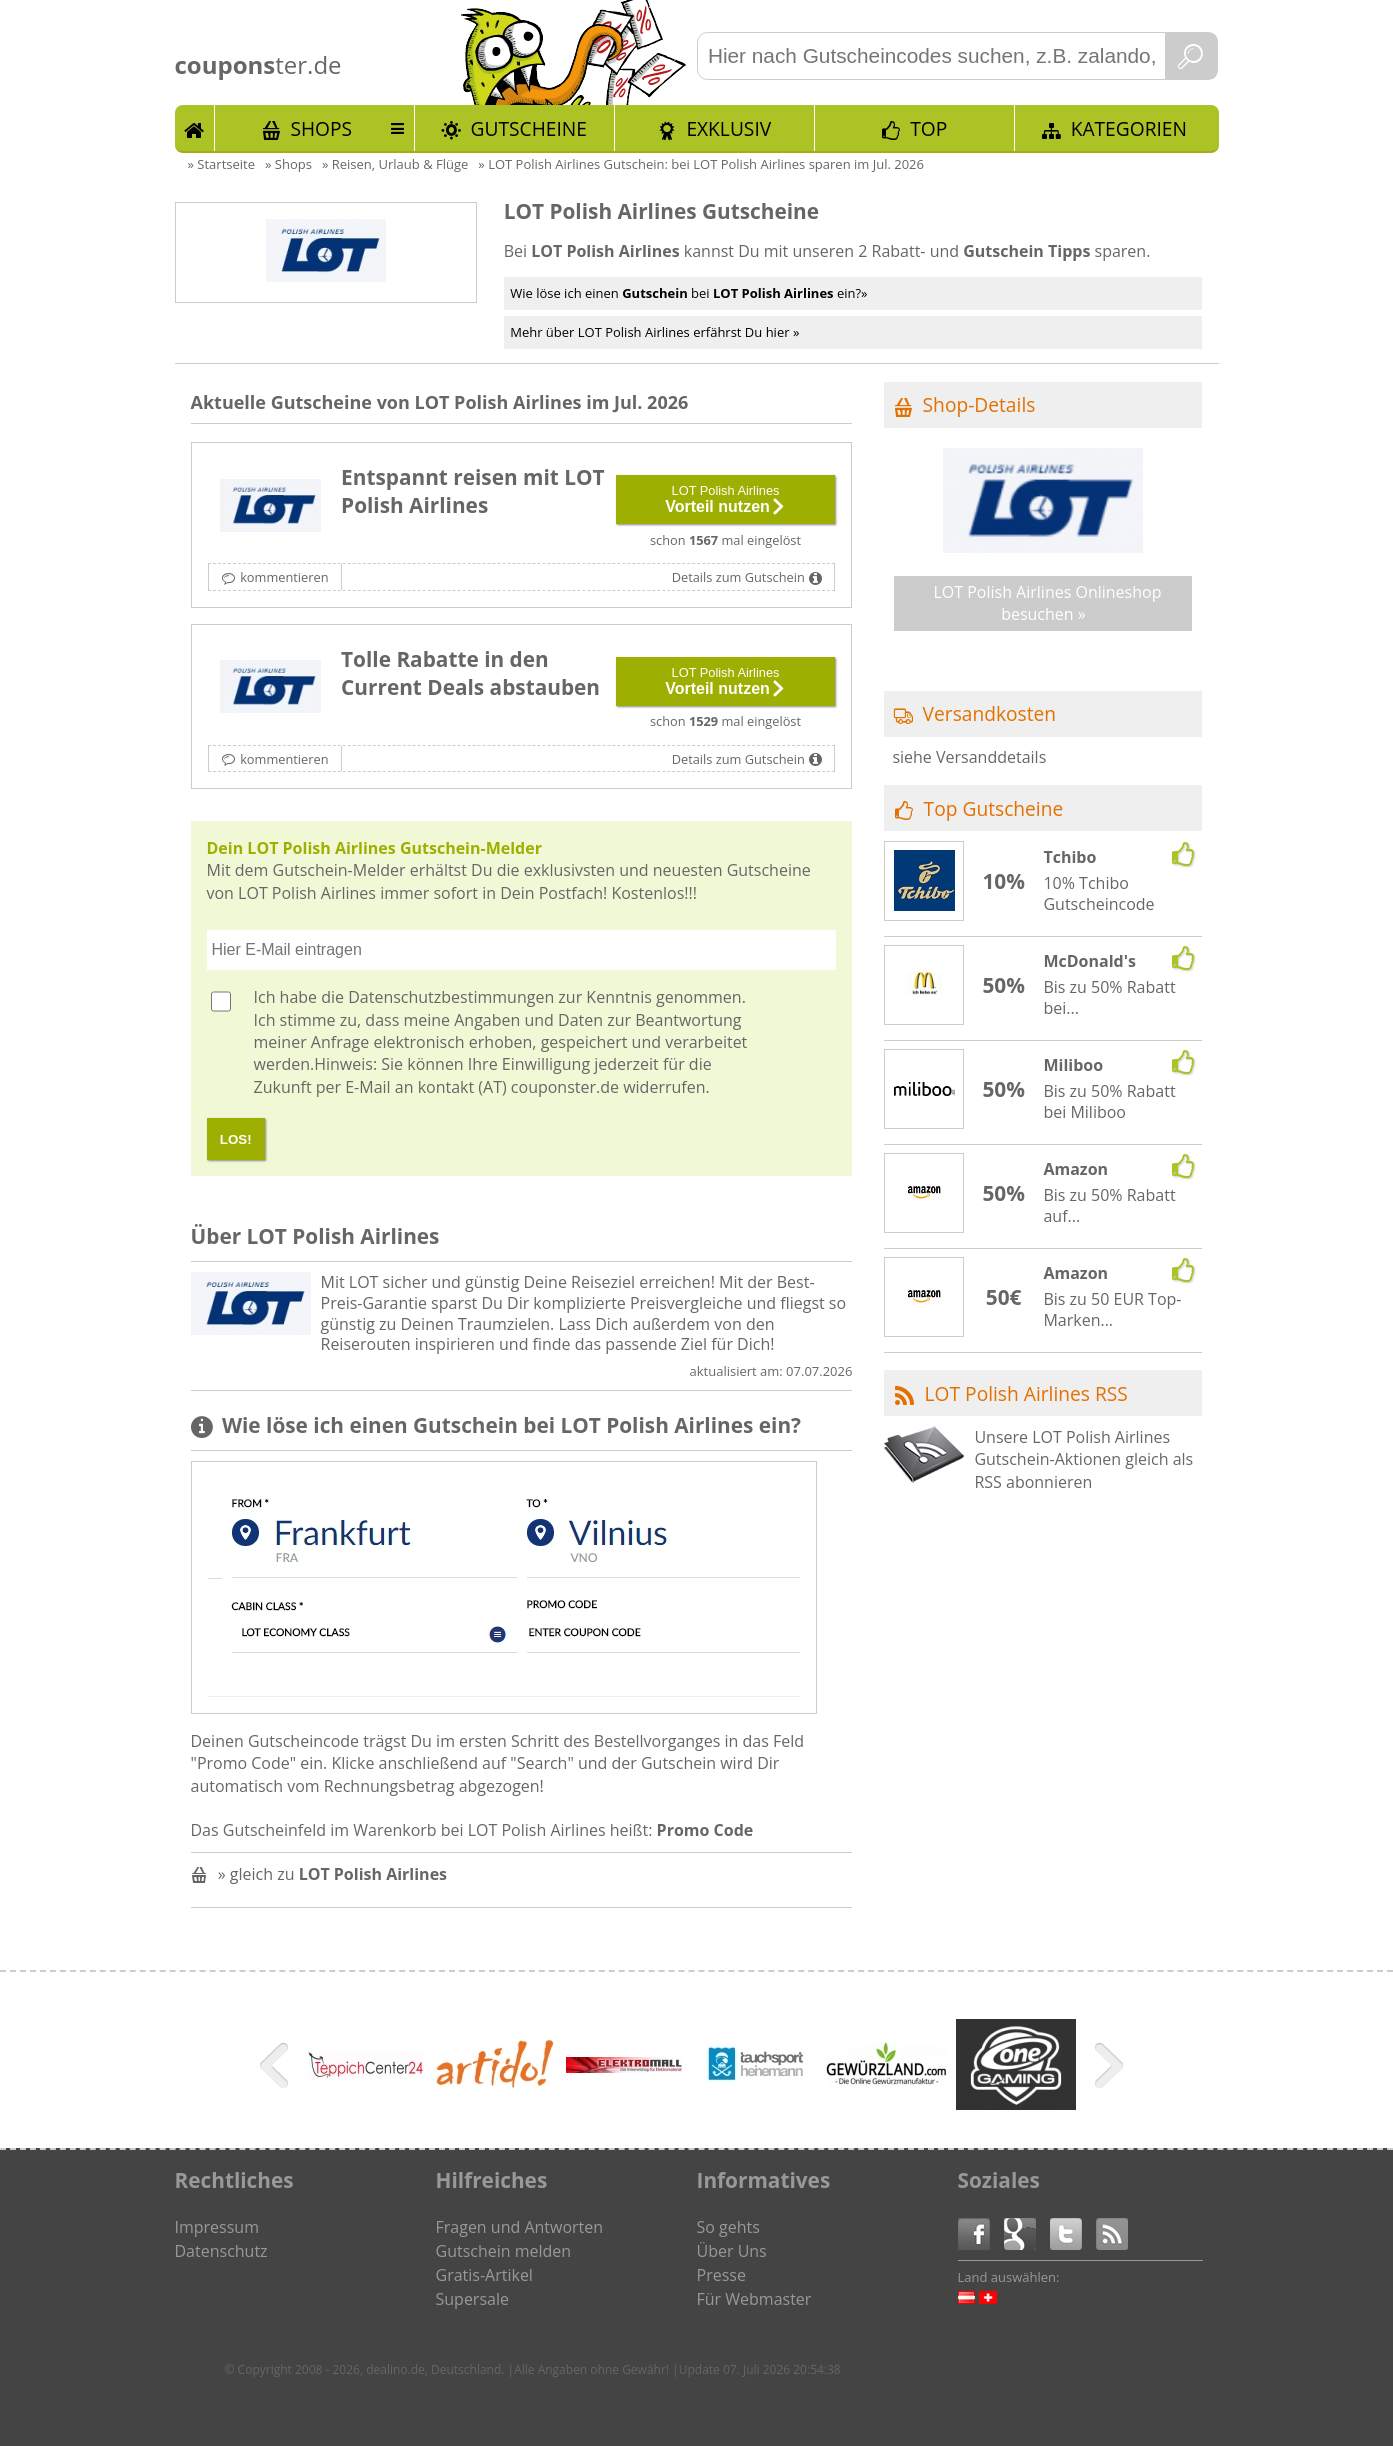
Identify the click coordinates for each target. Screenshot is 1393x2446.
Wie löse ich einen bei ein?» (688, 293)
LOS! (236, 1139)
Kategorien (1129, 128)
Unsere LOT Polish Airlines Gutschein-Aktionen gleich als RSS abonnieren (1083, 1459)
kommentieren (284, 577)
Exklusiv (728, 128)
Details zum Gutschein (738, 577)
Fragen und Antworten (520, 2227)
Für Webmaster (754, 2299)
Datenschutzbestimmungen (451, 997)
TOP (928, 128)
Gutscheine (529, 128)
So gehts (728, 2227)
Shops (321, 128)
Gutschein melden (504, 2251)
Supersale (472, 2299)
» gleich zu (332, 1874)
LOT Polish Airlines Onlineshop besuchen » (1047, 603)
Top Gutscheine (994, 808)
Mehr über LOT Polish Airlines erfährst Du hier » (654, 332)
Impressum (217, 2227)
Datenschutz (221, 2251)
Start (195, 128)
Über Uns (732, 2251)
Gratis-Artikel (484, 2275)
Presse (721, 2275)
